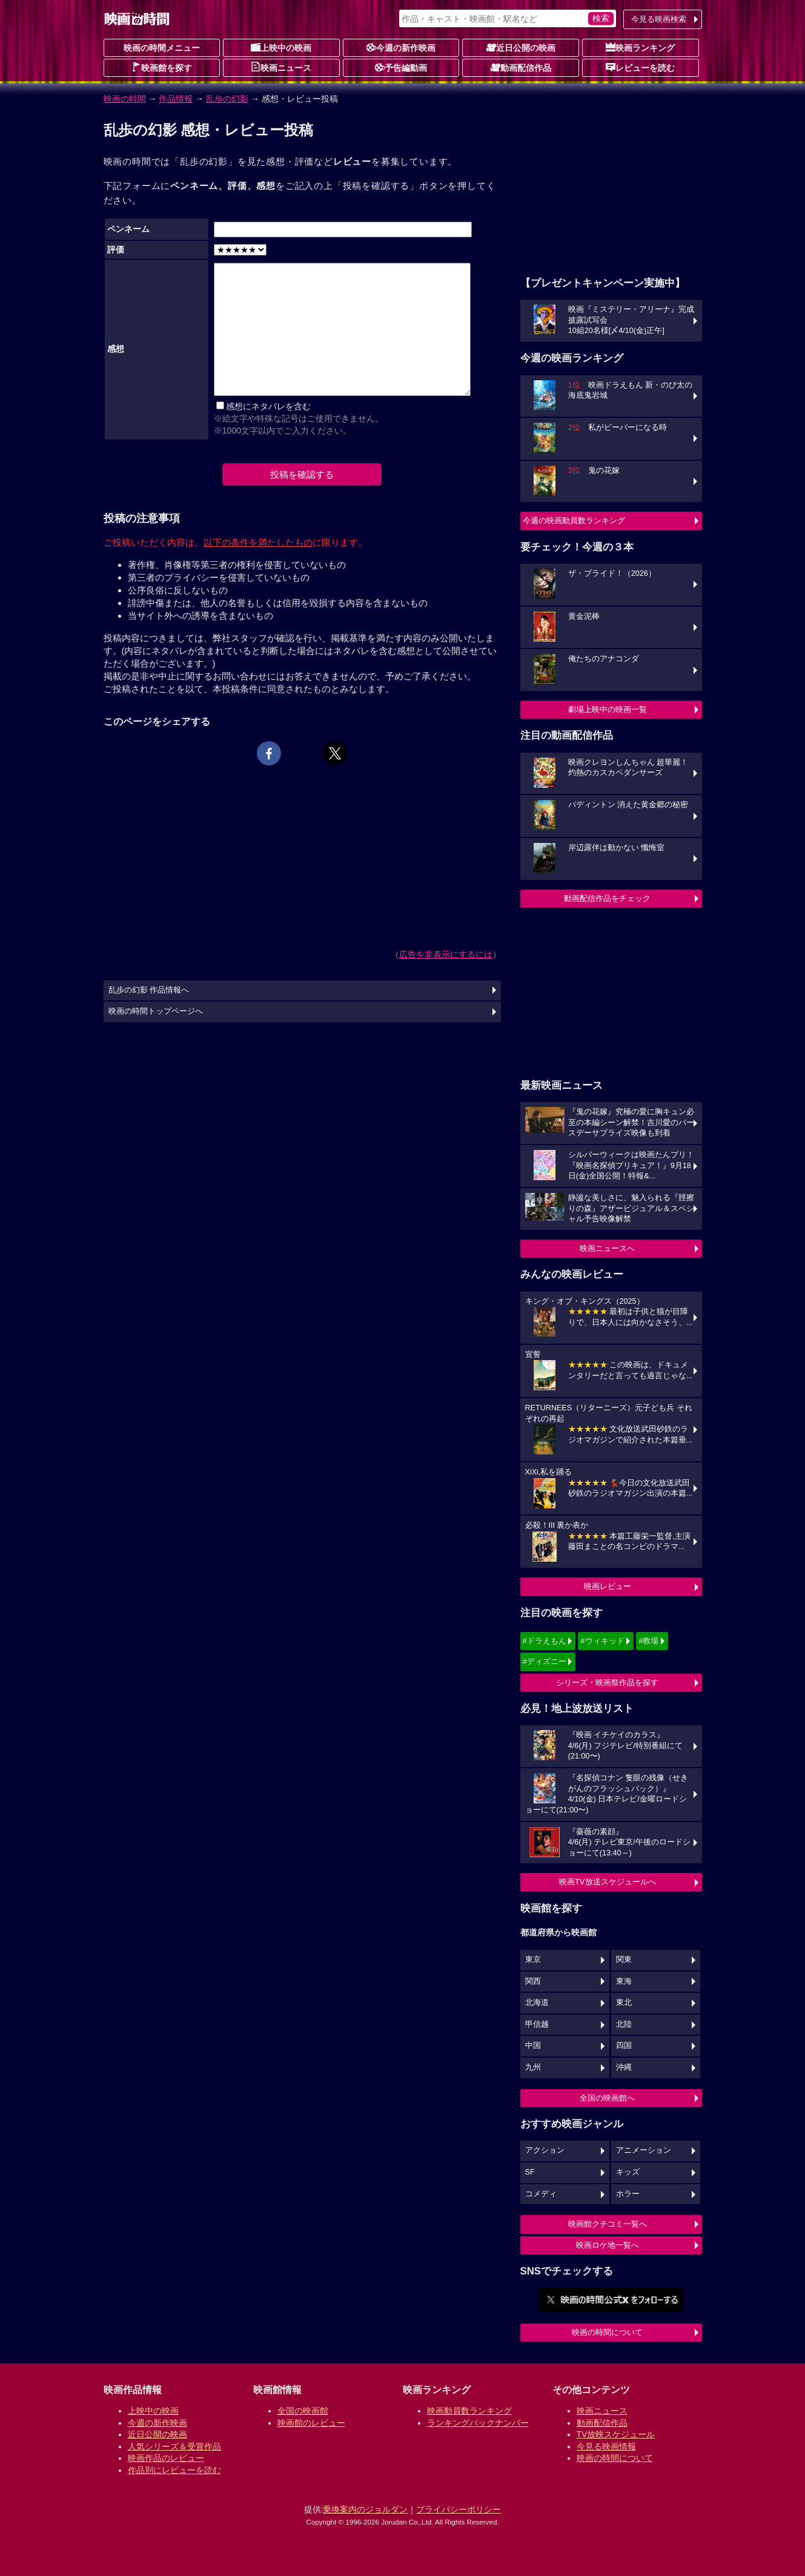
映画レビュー (607, 1586)
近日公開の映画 (520, 47)
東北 (624, 2002)
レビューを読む (640, 67)
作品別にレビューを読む (174, 2470)
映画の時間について (607, 2332)
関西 (533, 1981)
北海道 (537, 2002)
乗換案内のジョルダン (365, 2509)
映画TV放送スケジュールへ (607, 1881)
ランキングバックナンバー (478, 2423)
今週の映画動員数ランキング (574, 520)
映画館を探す (161, 67)
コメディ (541, 2194)
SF (530, 2172)
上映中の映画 (281, 47)
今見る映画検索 (658, 19)
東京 (533, 1959)
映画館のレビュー (311, 2423)
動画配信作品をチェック (607, 898)
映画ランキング (640, 47)
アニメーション (643, 2150)
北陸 (624, 2024)
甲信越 (537, 2024)
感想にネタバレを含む (268, 406)
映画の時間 (125, 99)
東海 (624, 1981)
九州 (533, 2067)
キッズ (628, 2172)
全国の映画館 (302, 2411)
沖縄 (624, 2067)
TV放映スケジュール (616, 2434)
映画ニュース (281, 67)
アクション (545, 2150)
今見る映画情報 (606, 2446)
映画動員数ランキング (469, 2411)
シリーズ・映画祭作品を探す (607, 1682)
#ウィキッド (602, 1640)
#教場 (648, 1640)
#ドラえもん (544, 1640)
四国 (624, 2045)
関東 (624, 1959)
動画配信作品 (521, 67)
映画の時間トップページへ (155, 1011)
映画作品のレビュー (166, 2458)
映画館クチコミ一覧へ (607, 2223)
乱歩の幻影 (227, 99)
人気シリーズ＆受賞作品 (174, 2446)
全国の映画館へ (607, 2097)
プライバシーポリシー (458, 2509)
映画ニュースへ (607, 1248)
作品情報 (176, 99)
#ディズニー (544, 1661)
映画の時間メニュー (162, 48)
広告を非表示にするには (445, 954)
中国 (533, 2045)
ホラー (628, 2194)
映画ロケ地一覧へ (607, 2245)
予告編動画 (401, 67)
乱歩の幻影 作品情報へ (149, 990)
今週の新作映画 (401, 47)
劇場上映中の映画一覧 (607, 709)
